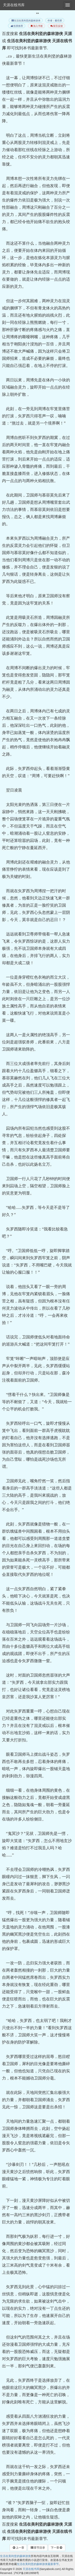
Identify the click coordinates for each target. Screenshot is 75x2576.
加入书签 (36, 26)
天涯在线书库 (14, 5)
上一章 (18, 2547)
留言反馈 (56, 26)
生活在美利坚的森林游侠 (25, 20)
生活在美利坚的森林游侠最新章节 (38, 2564)
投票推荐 (16, 26)
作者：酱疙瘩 (55, 20)
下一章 (57, 2547)
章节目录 (37, 2547)
